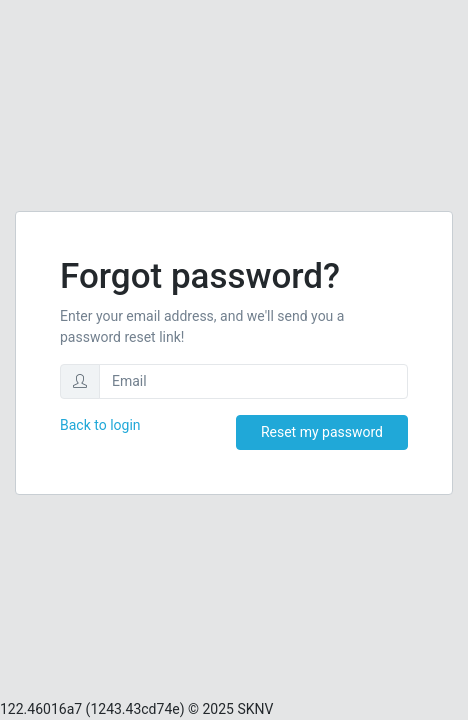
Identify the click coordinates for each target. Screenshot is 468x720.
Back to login (100, 425)
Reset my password (322, 432)
